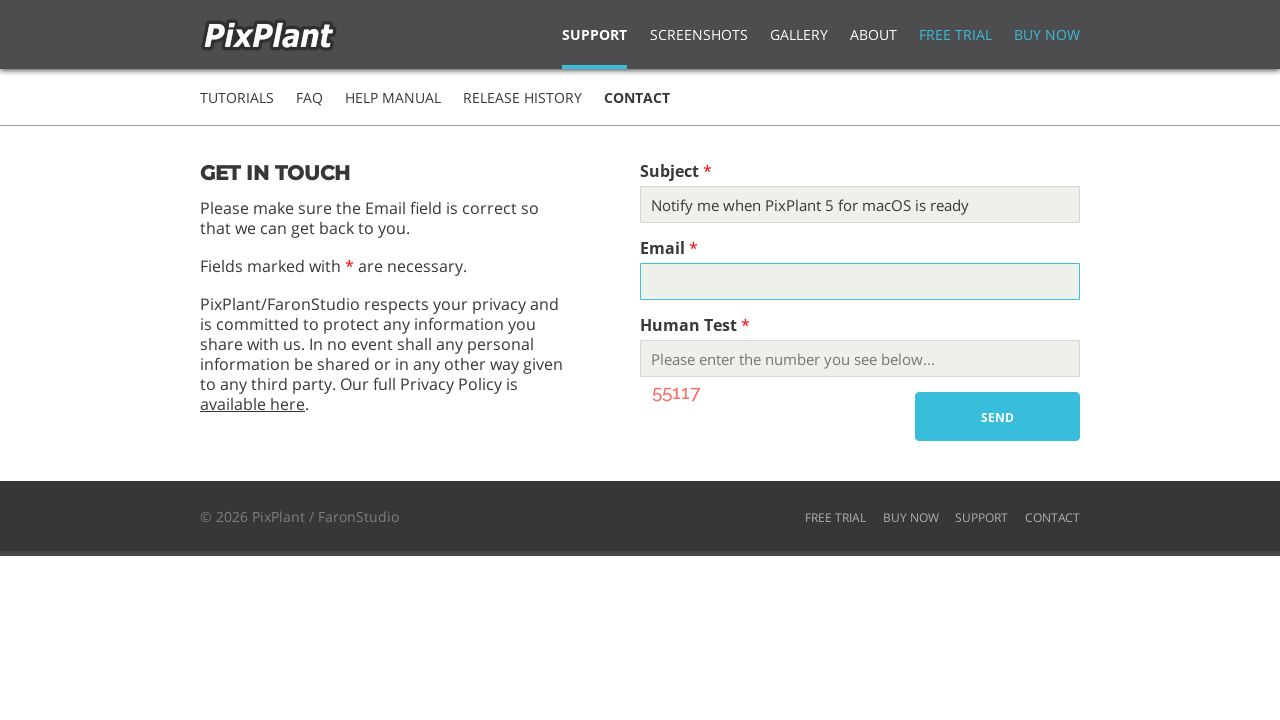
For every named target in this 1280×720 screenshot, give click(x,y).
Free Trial (955, 34)
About (873, 34)
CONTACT (1052, 517)
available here (252, 404)
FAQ (309, 97)
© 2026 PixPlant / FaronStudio (299, 516)
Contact (637, 97)
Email (662, 248)
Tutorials (237, 97)
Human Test (688, 325)
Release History (522, 97)
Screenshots (699, 34)
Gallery (799, 34)
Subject (669, 171)
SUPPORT (981, 517)
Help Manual (393, 97)
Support (594, 34)
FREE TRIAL (835, 517)
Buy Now (1047, 34)
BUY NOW (911, 517)
